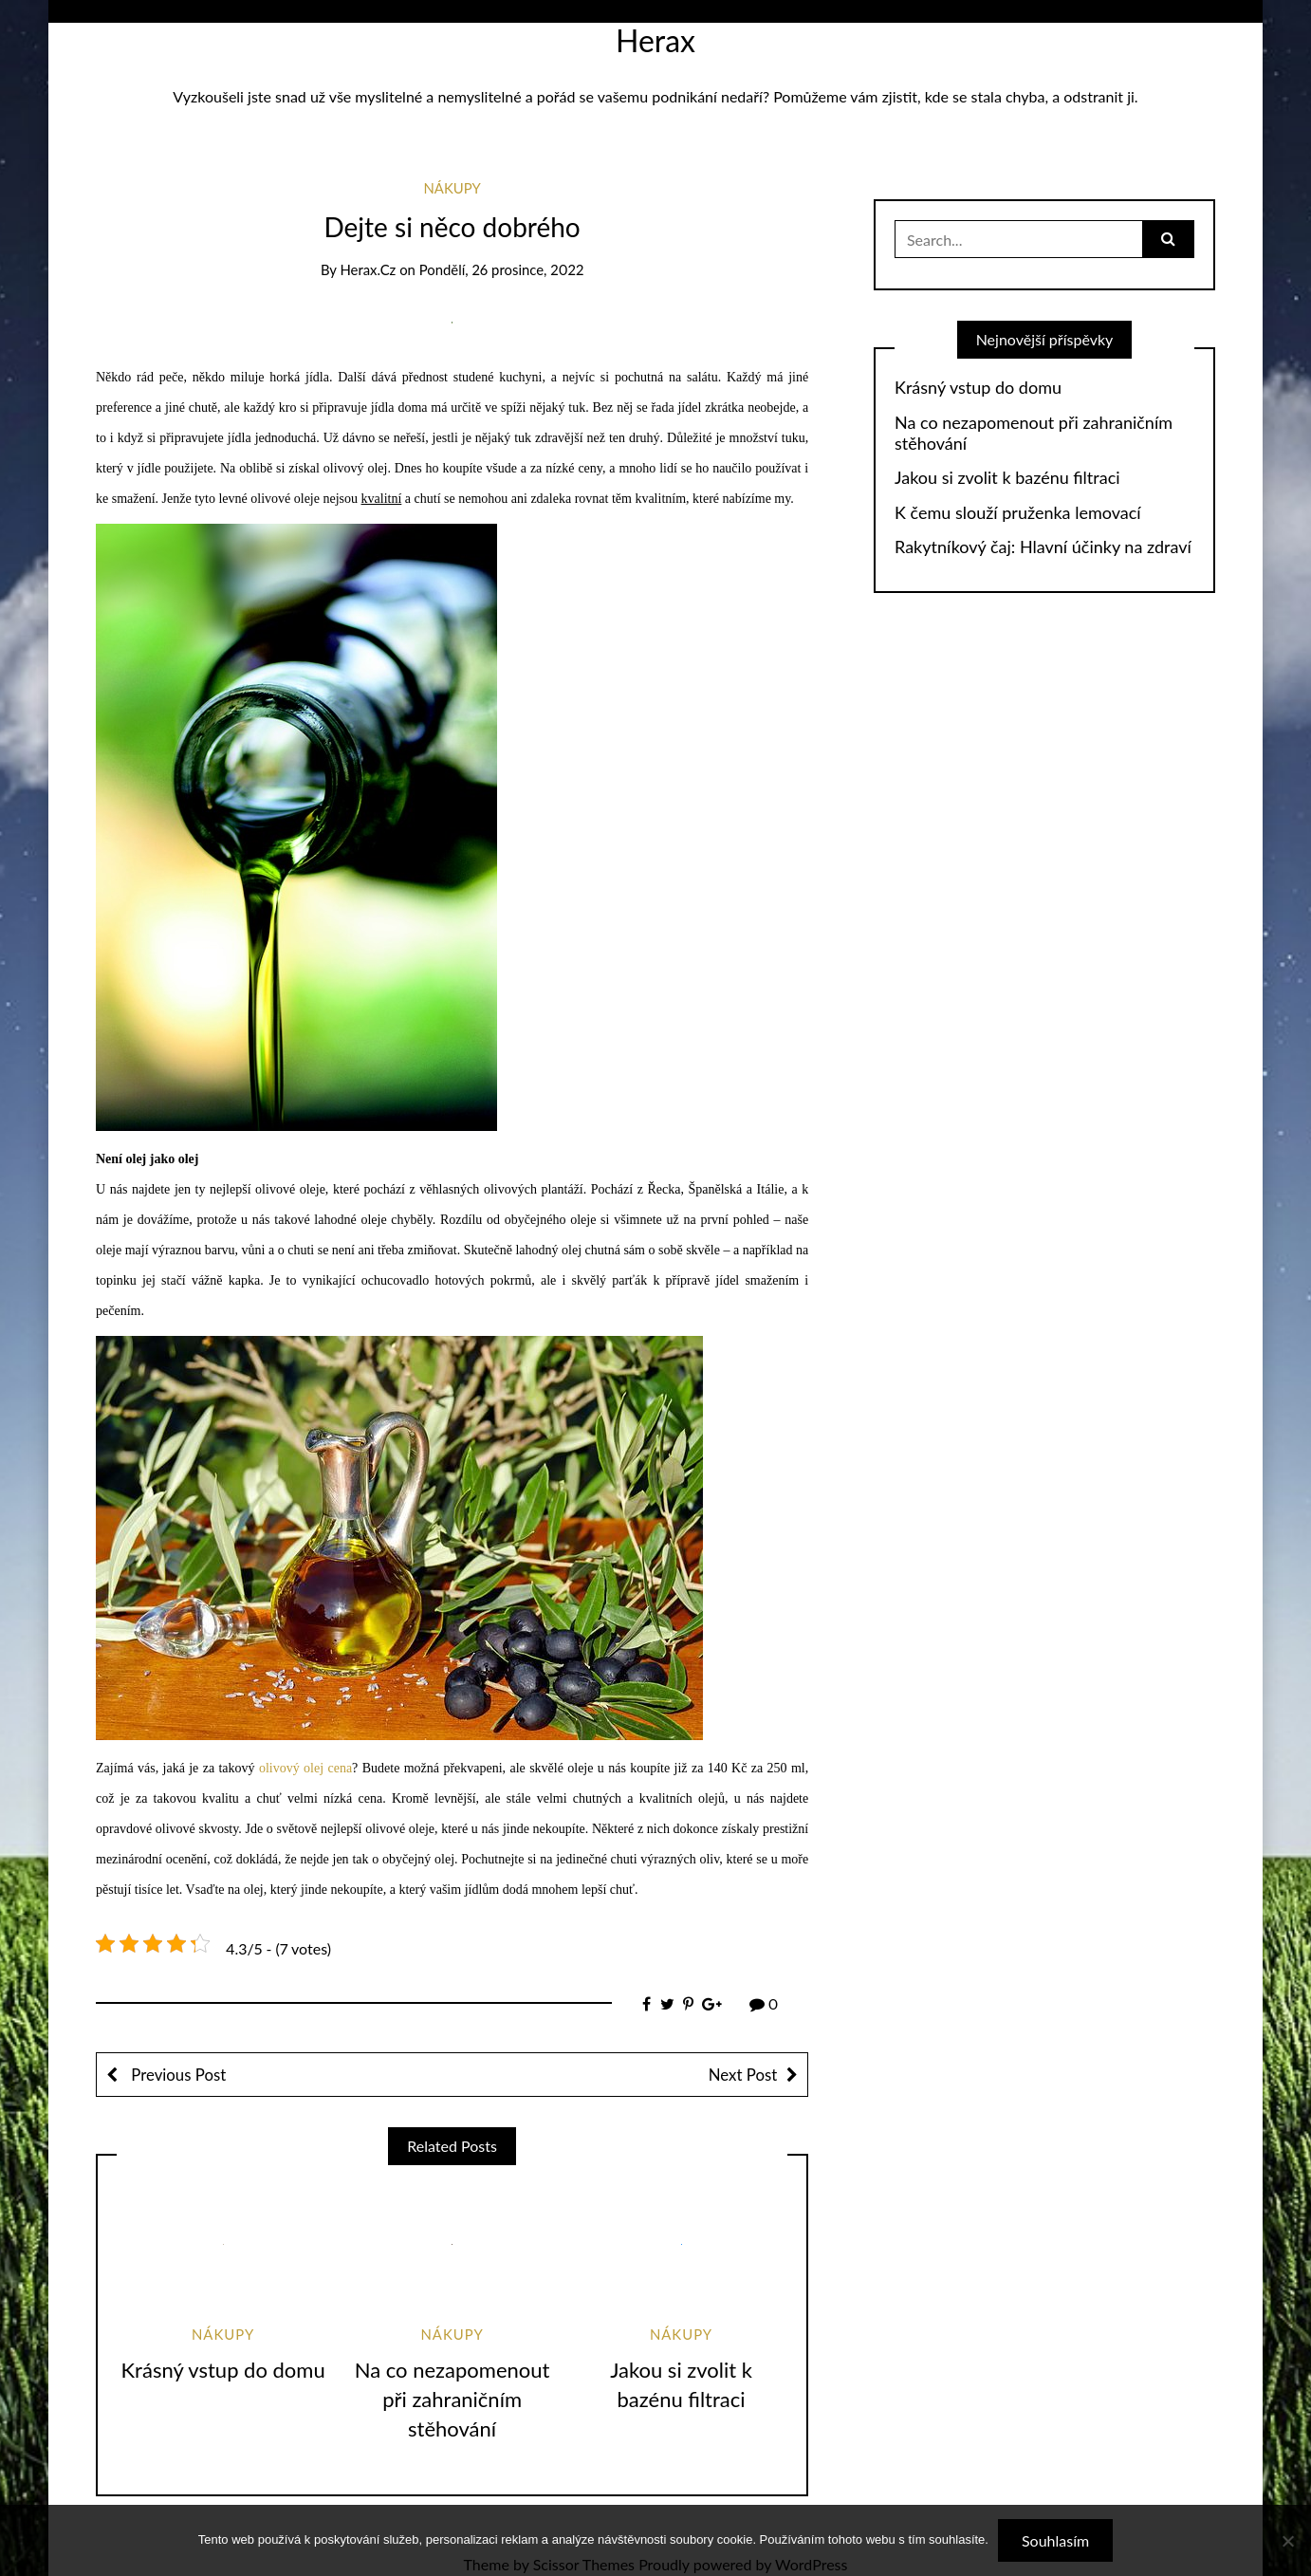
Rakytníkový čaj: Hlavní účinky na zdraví (1043, 547)
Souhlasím (1055, 2540)
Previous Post (176, 2075)
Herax (655, 40)
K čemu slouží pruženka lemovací (1018, 513)
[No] (1287, 2540)
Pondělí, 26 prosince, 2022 (501, 269)
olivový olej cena (305, 1768)
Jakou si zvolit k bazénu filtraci (1007, 478)
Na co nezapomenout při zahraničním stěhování (452, 2399)
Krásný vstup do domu (223, 2369)
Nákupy (452, 187)
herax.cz (368, 269)
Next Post (743, 2075)
